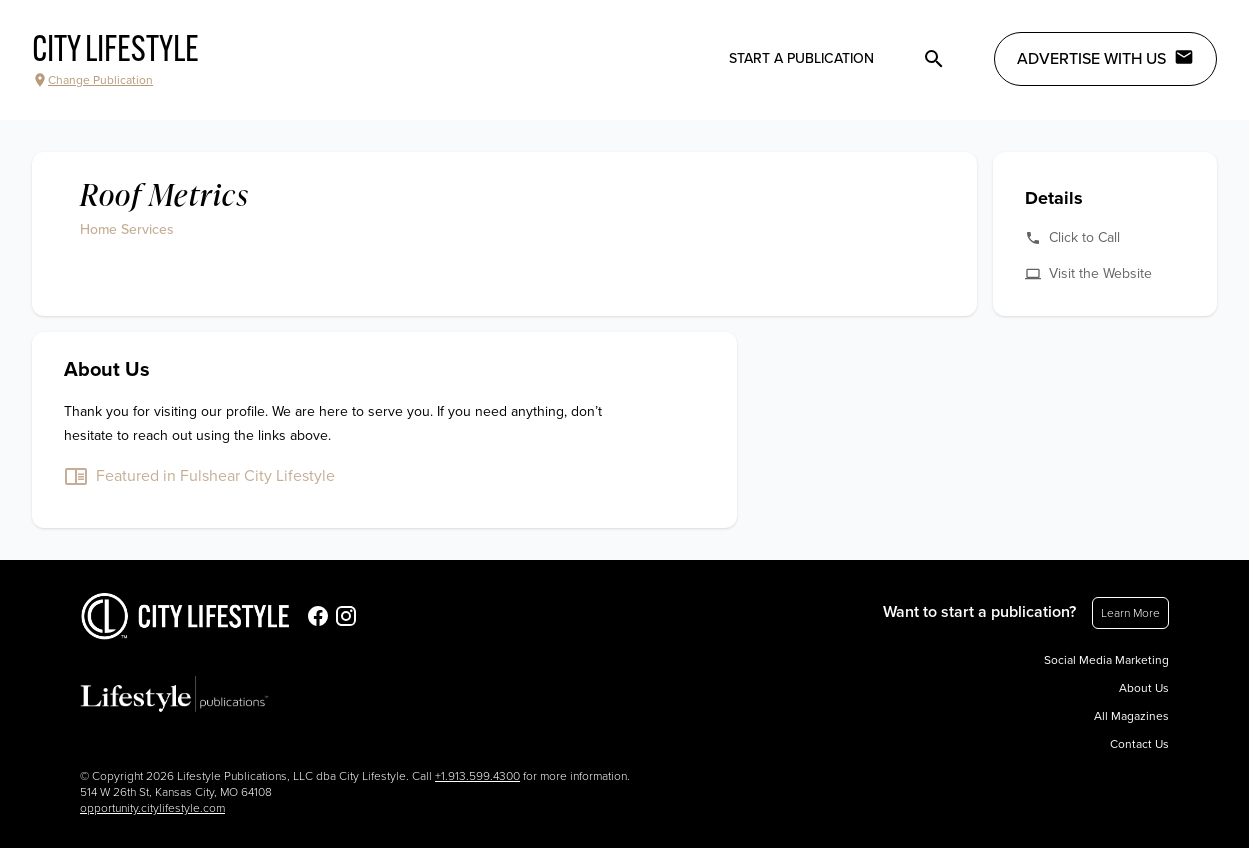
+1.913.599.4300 (477, 776)
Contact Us (1139, 744)
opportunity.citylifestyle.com (152, 808)
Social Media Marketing (1106, 660)
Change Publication (92, 80)
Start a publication (801, 58)
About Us (1144, 688)
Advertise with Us (1105, 58)
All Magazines (1131, 716)
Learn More (1130, 613)
